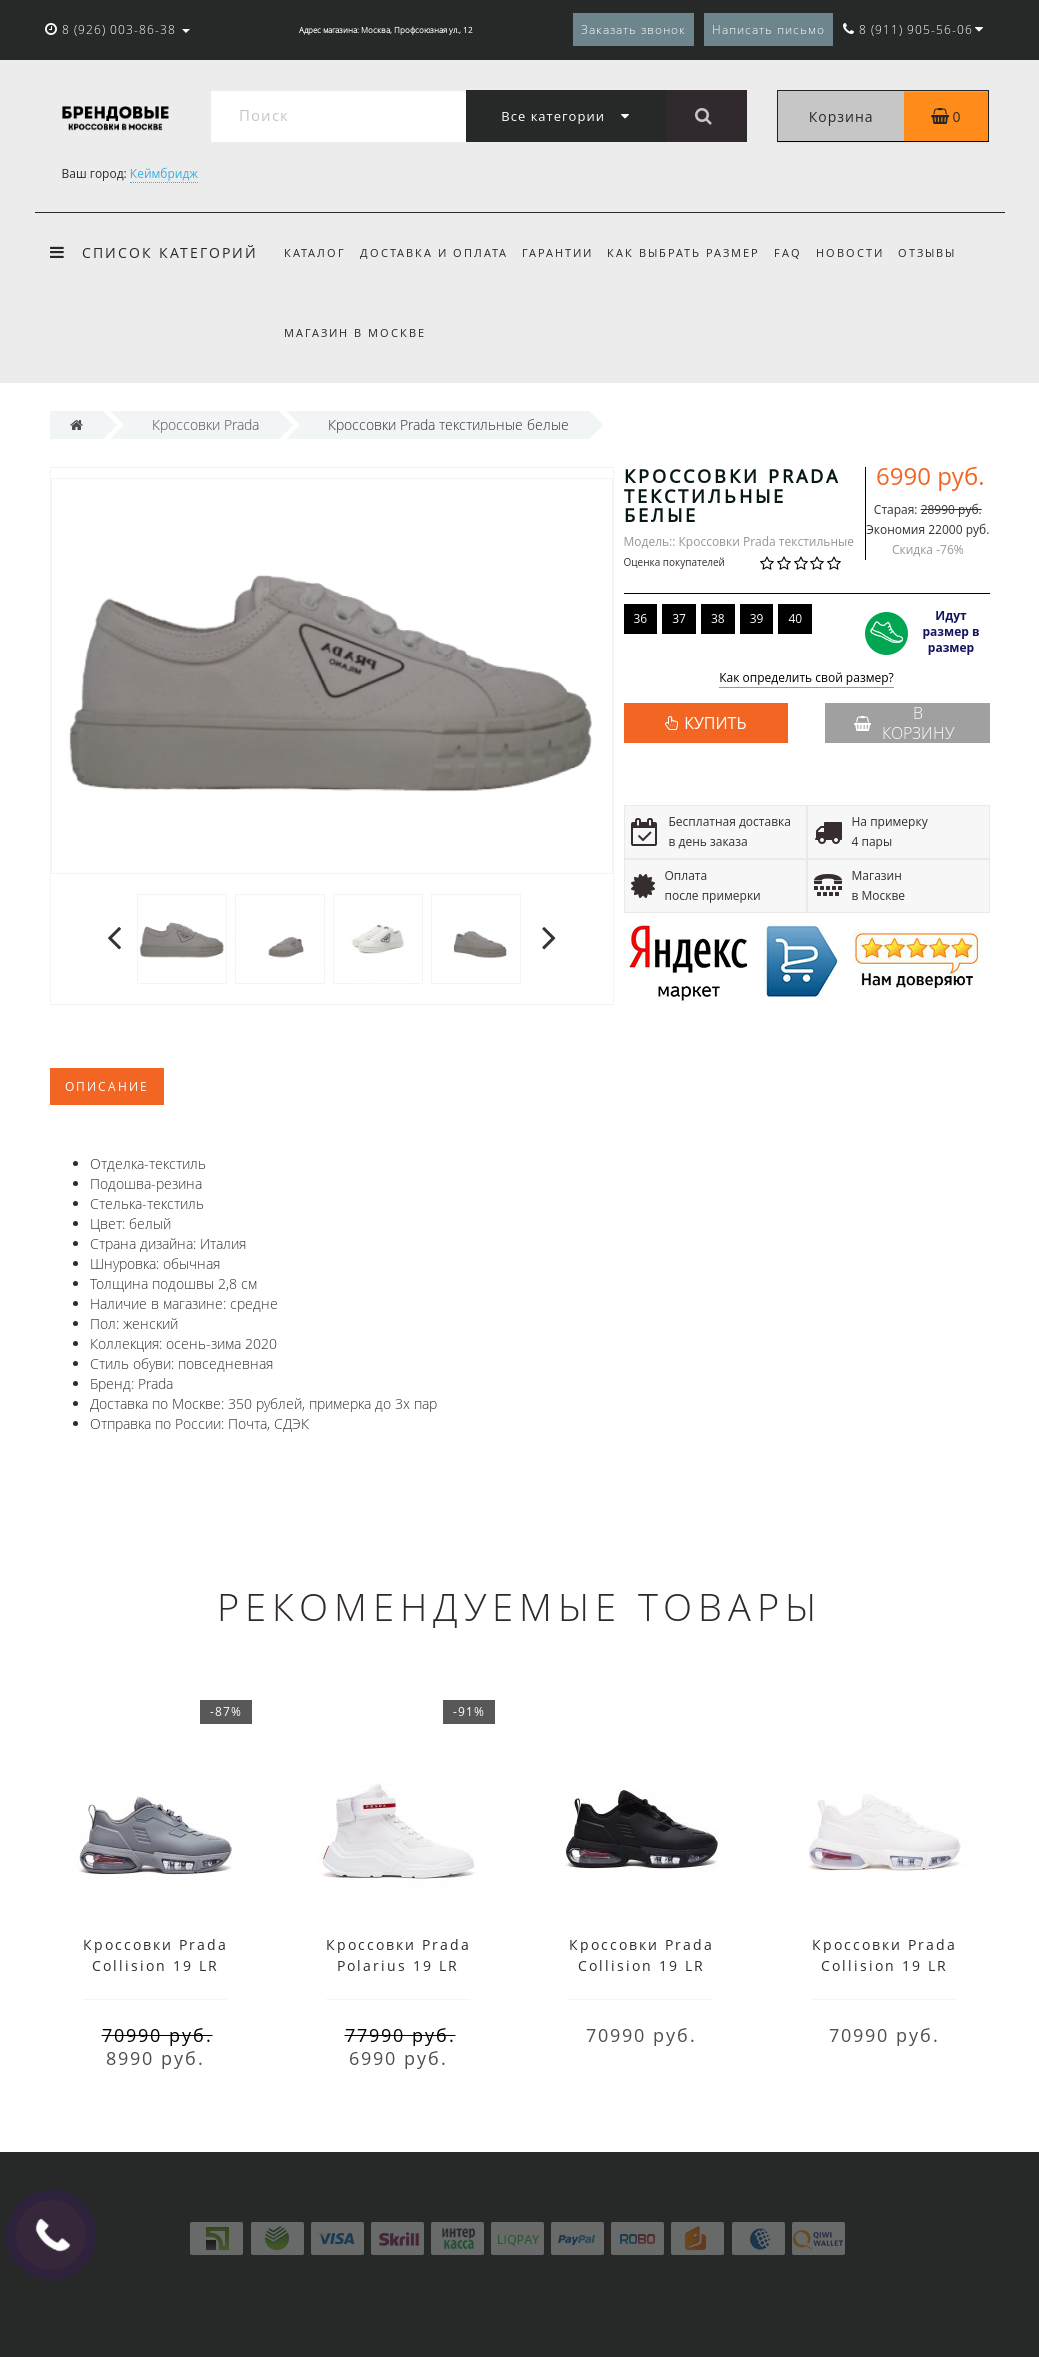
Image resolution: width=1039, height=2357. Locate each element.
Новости (866, 252)
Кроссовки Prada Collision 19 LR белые (884, 1965)
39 (757, 618)
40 (795, 618)
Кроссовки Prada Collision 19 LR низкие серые (155, 1965)
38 (718, 618)
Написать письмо (768, 29)
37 (679, 618)
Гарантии (563, 252)
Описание (107, 1086)
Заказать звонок (633, 29)
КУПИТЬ (715, 723)
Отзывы (946, 252)
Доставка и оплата (437, 252)
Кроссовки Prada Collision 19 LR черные (641, 1965)
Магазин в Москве (355, 332)
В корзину (904, 723)
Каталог (315, 252)
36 (641, 618)
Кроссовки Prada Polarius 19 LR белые (398, 1965)
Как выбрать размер (692, 252)
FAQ (801, 252)
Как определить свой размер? (806, 678)
